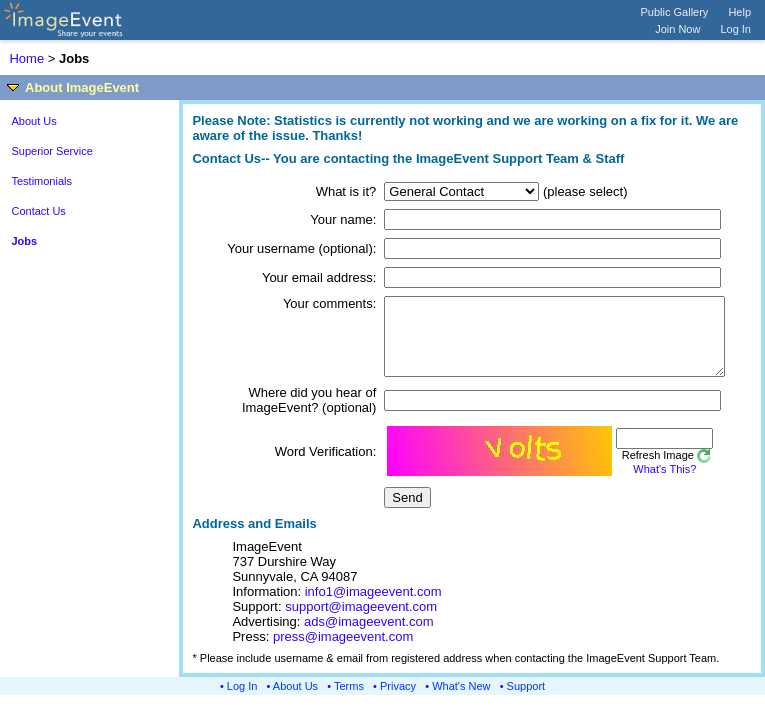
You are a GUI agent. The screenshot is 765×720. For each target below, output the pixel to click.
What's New (461, 701)
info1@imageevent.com (373, 606)
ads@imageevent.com (369, 636)
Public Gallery (675, 12)
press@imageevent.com (343, 651)
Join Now (677, 29)
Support (526, 701)
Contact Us (38, 211)
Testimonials (41, 181)
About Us (33, 121)
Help (739, 12)
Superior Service (51, 151)
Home (26, 58)
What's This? (637, 484)
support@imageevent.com (361, 621)
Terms (349, 701)
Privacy (398, 701)
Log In (735, 29)
